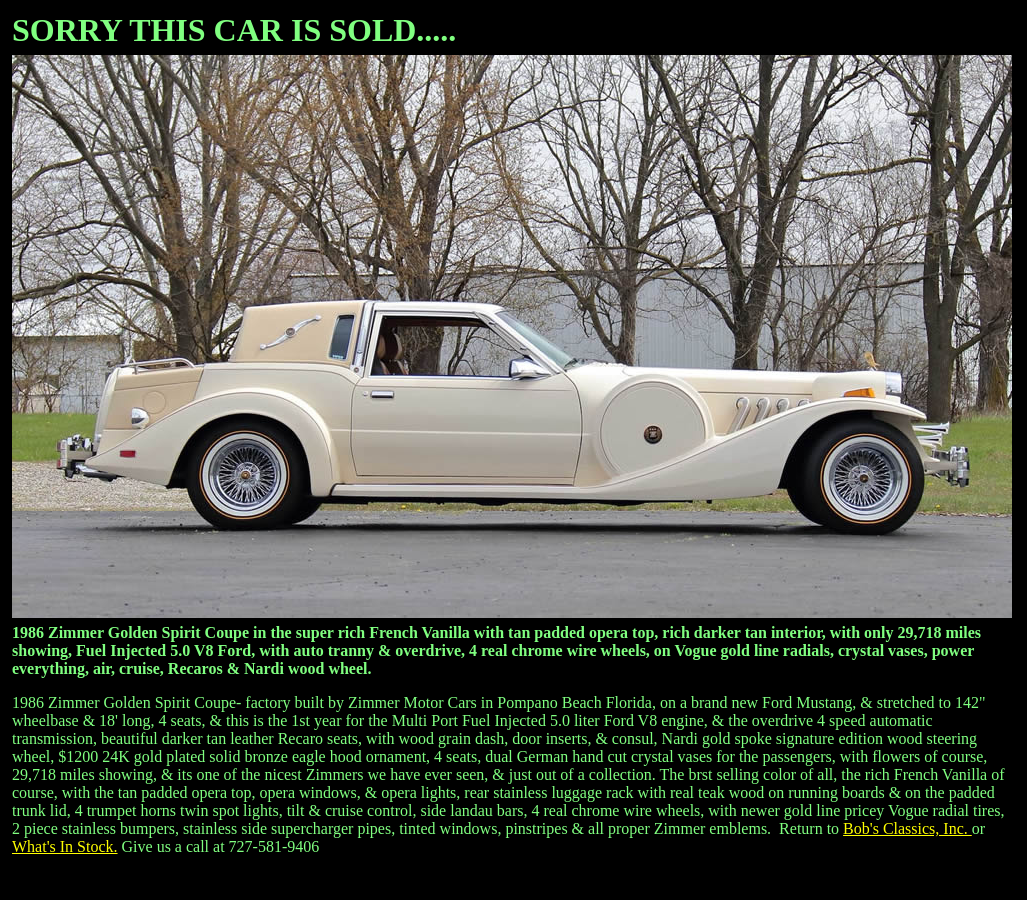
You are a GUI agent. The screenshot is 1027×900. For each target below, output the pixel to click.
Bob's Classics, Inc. (907, 828)
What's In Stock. (65, 846)
